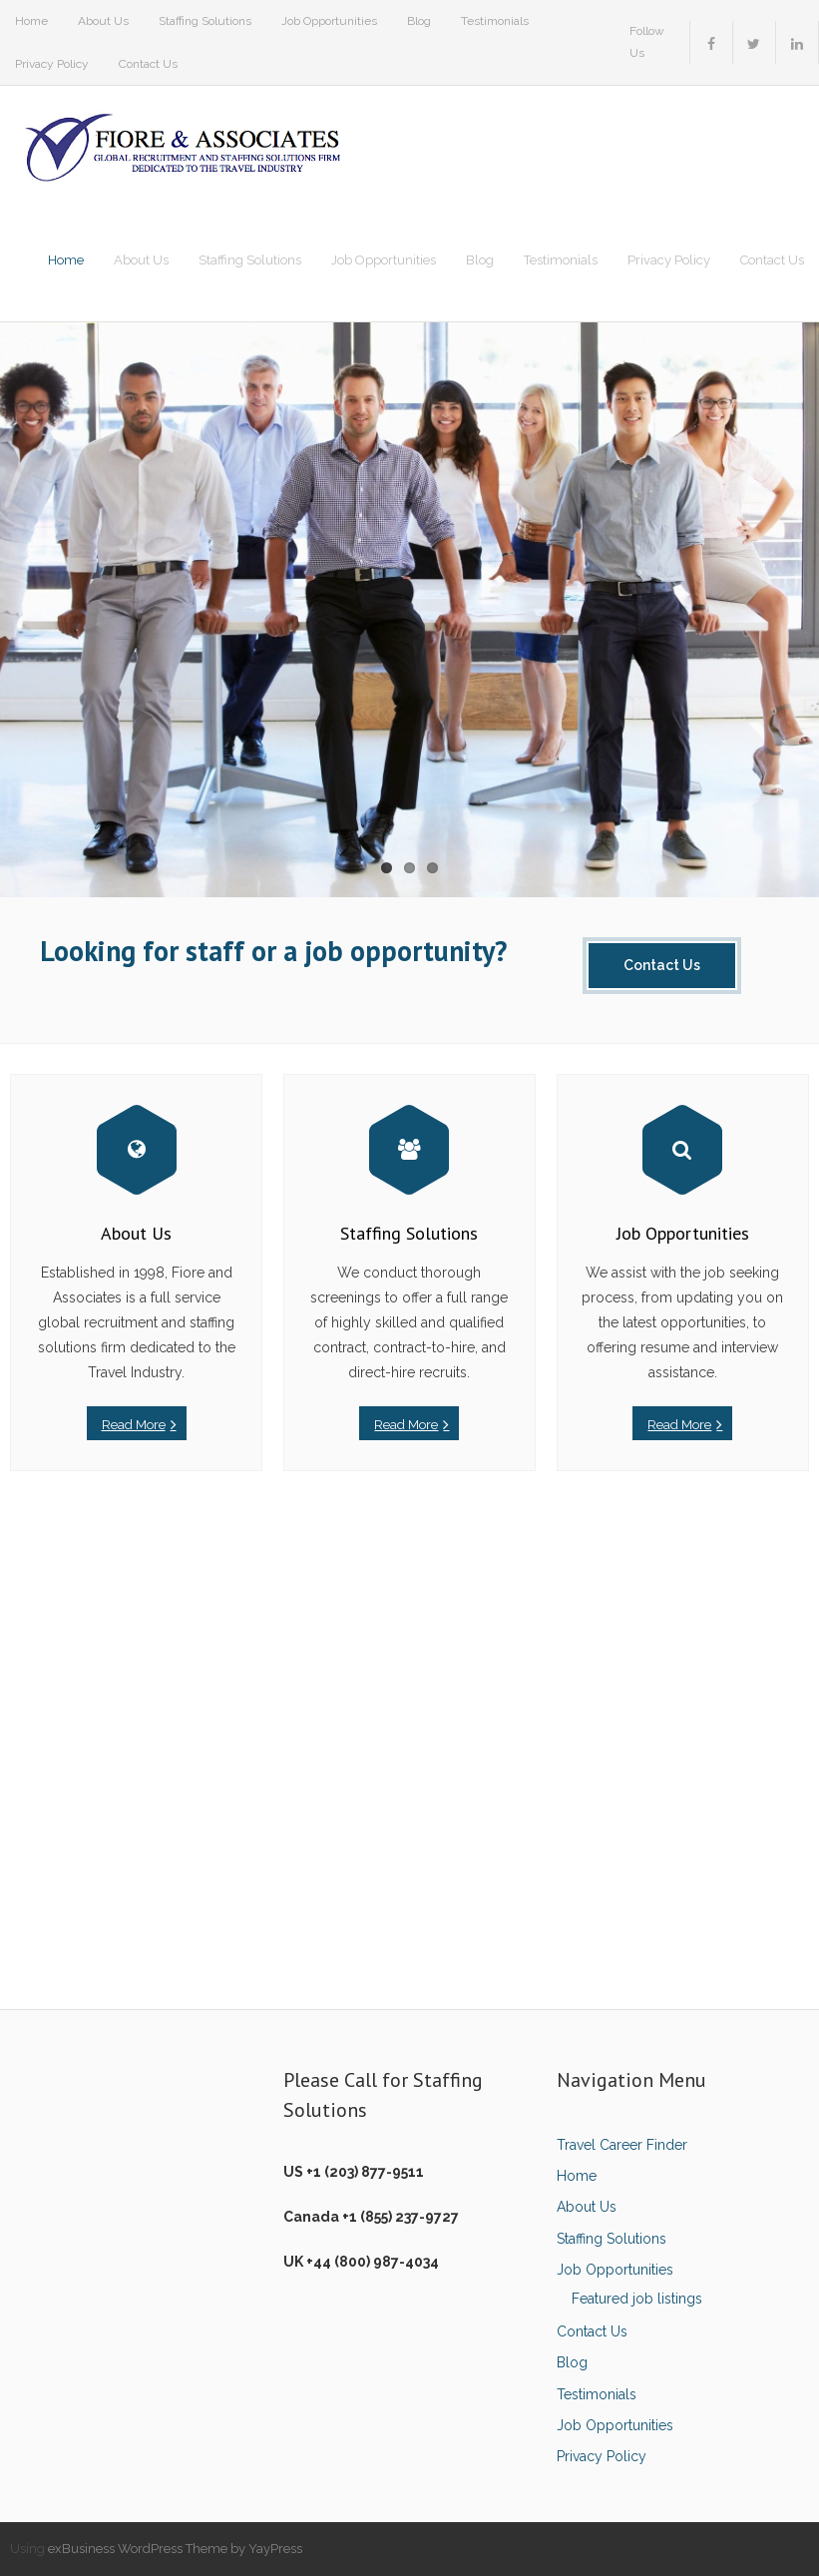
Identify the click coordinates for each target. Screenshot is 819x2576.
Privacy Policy (52, 64)
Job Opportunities (329, 21)
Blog (419, 21)
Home (31, 21)
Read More (134, 1424)
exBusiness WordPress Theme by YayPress (175, 2548)
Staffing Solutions (205, 21)
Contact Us (148, 64)
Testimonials (495, 21)
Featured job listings (637, 2299)
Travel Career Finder (622, 2145)
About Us (103, 21)
